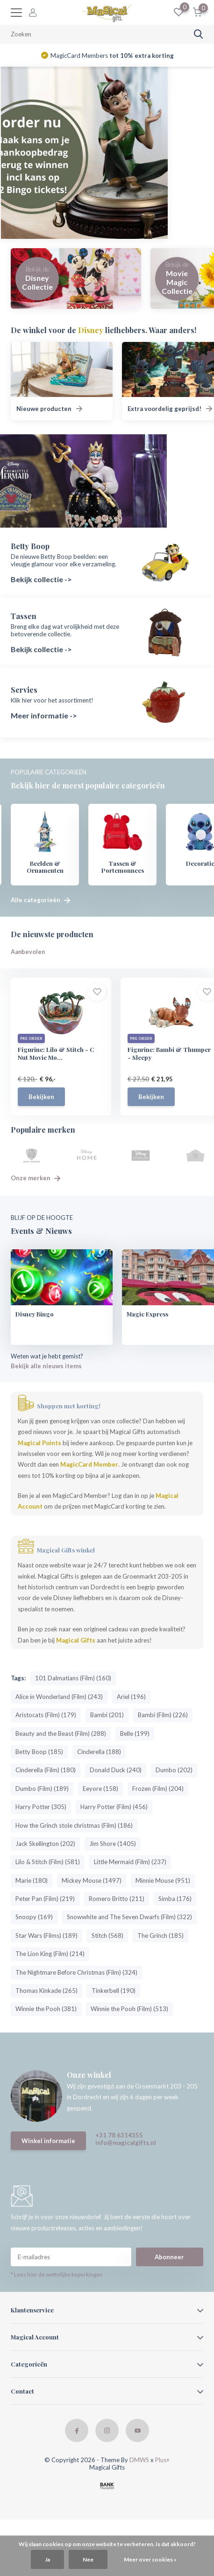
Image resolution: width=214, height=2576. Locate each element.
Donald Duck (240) (116, 1770)
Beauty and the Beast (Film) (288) (60, 1734)
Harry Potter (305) (40, 1807)
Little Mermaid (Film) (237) (130, 1862)
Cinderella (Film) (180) (45, 1770)
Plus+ (162, 2460)
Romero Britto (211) (116, 1899)
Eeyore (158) (100, 1789)
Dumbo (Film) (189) (42, 1789)
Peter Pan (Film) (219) (45, 1899)
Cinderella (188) (99, 1752)
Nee (88, 2559)
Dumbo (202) (174, 1770)
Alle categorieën (40, 900)
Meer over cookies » (150, 2559)
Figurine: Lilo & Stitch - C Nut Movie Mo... (56, 1054)
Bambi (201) (107, 1715)
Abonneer (169, 2257)
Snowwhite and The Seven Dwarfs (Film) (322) (129, 1917)
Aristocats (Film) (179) (45, 1715)
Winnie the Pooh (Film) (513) (129, 2009)
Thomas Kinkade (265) (46, 1991)
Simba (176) (175, 1899)
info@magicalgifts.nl (125, 2143)
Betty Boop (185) (39, 1752)
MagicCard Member (89, 1465)
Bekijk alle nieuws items (46, 1366)
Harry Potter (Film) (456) (114, 1807)
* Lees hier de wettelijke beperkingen (57, 2274)
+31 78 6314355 (119, 2135)
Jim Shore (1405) (112, 1844)
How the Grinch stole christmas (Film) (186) (74, 1826)
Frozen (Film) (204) (158, 1789)
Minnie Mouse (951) (163, 1881)
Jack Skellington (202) (45, 1844)
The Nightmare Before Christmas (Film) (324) (76, 1973)
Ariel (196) (131, 1697)
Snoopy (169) (34, 1917)
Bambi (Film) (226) (163, 1715)
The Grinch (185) (160, 1936)
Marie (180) (31, 1881)
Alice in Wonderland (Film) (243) (59, 1697)
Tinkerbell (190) (114, 1991)
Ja (47, 2559)
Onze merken (35, 1178)
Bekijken (41, 1097)
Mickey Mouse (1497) (91, 1881)
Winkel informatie (48, 2141)
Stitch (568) (107, 1936)
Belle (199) (135, 1734)
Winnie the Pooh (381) (46, 2009)
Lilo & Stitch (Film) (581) (47, 1862)
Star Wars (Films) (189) (46, 1936)
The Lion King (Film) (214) (50, 1954)
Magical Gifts (75, 1640)
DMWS (139, 2460)
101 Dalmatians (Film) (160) (73, 1678)
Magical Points (39, 1443)
